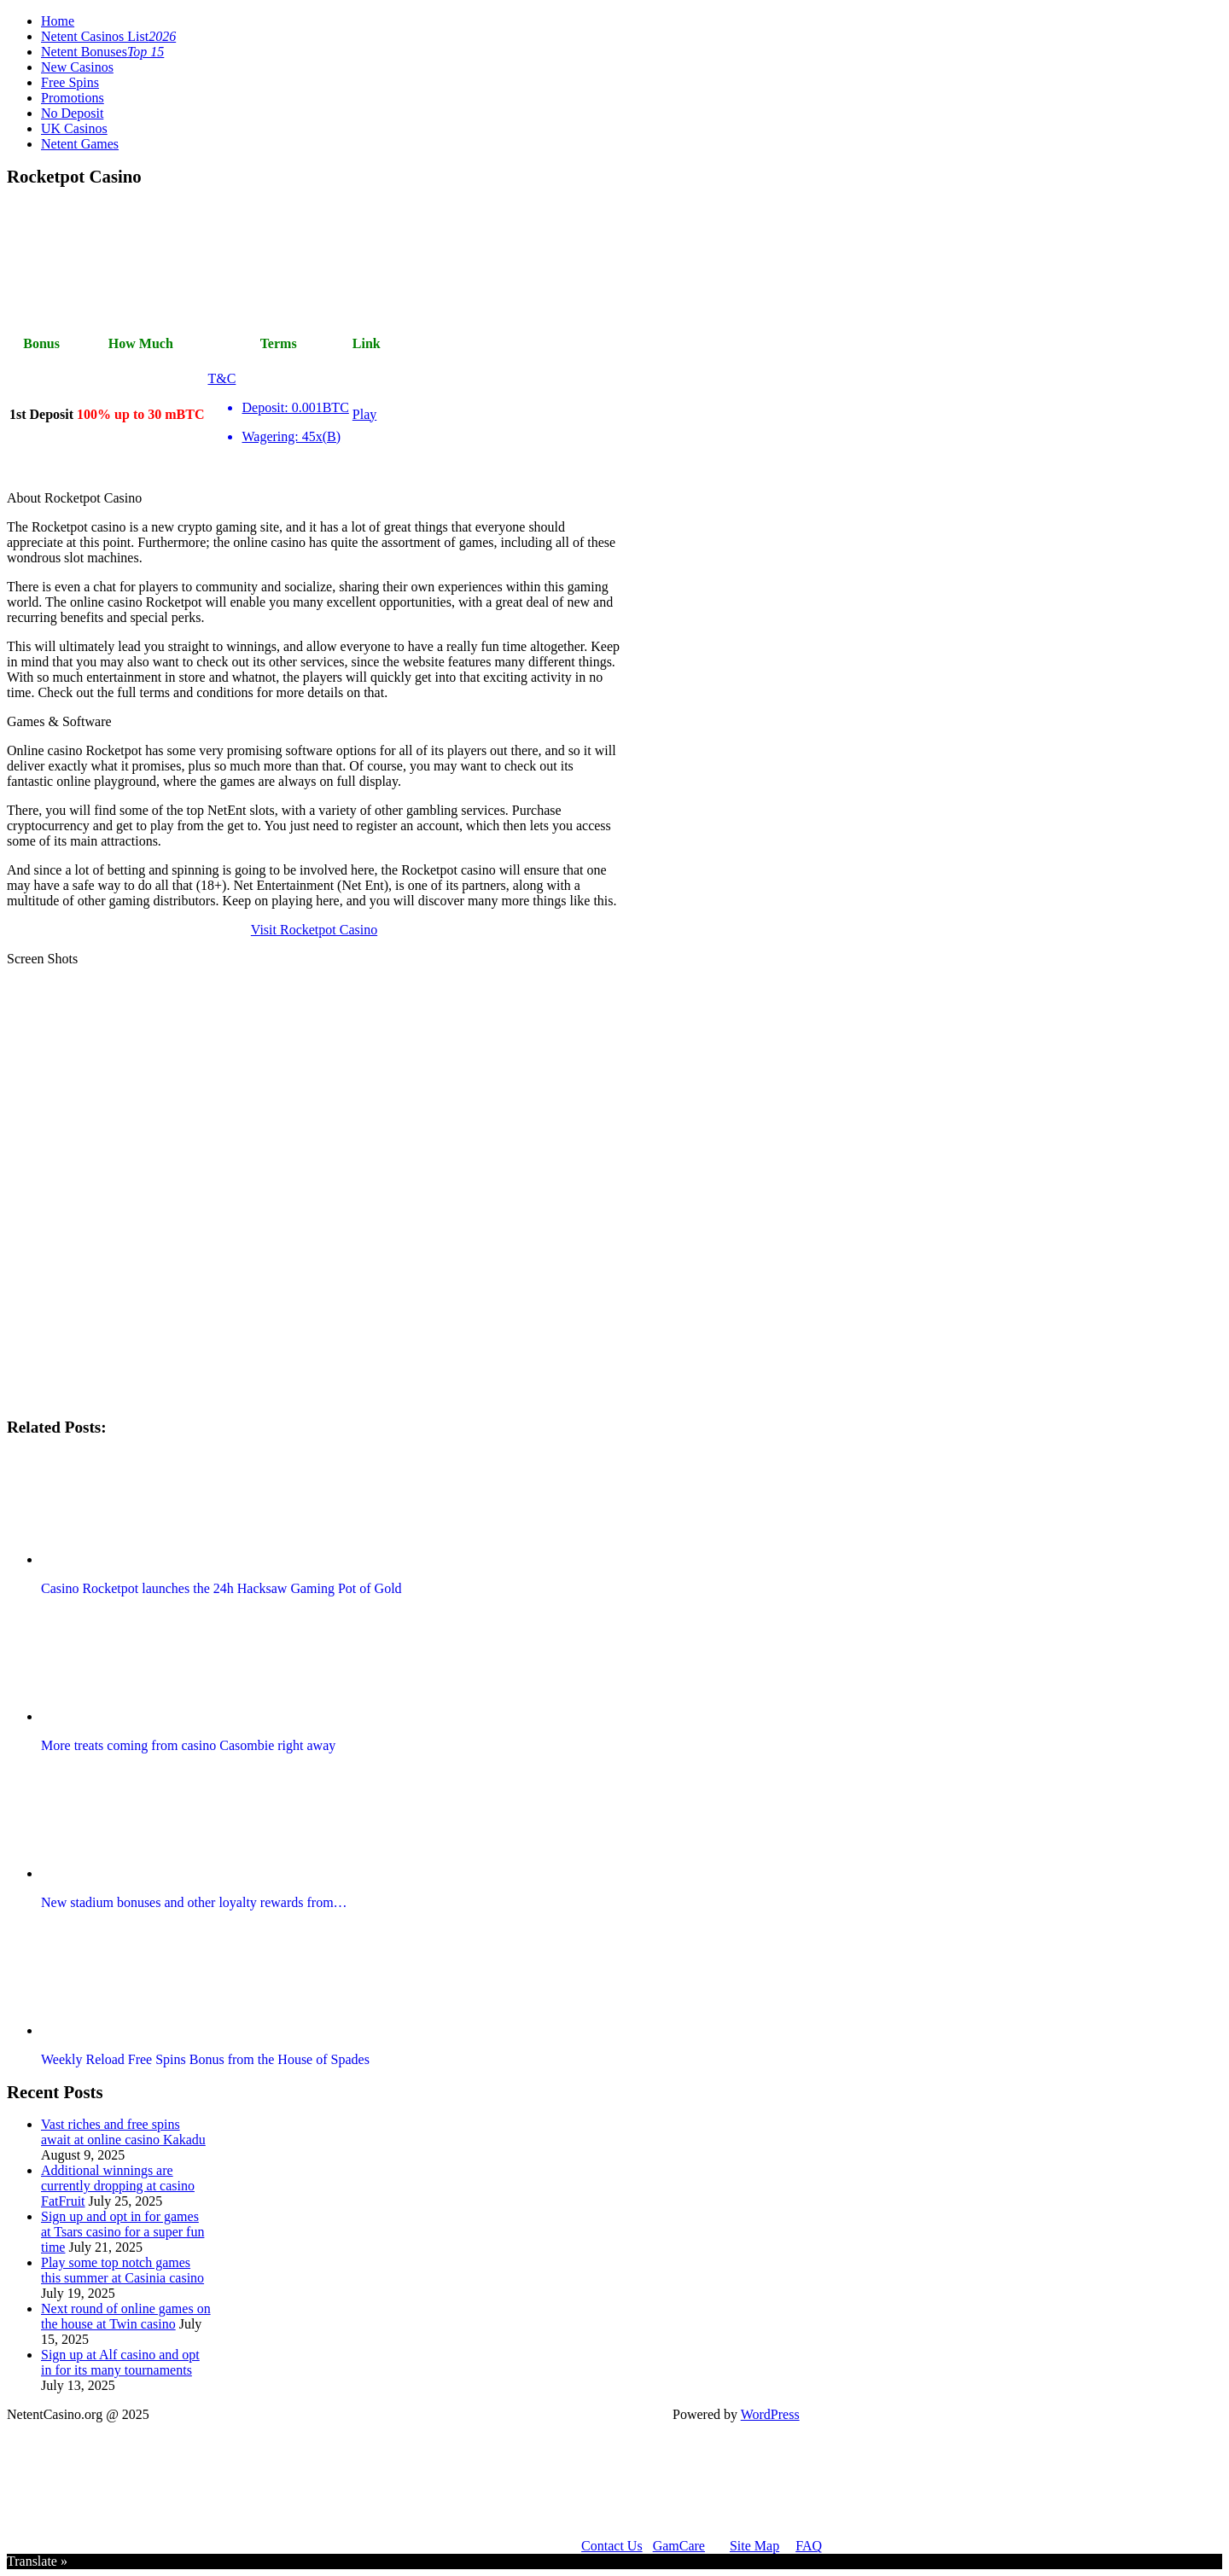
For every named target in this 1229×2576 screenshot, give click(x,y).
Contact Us (612, 2545)
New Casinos (77, 67)
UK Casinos (74, 128)
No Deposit (72, 113)
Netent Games (80, 144)
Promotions (72, 97)
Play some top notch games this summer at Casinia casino (122, 2270)
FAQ (808, 2545)
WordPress (770, 2414)
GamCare (679, 2545)
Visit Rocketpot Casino (314, 929)
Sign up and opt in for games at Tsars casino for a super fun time (122, 2231)
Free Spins (70, 82)
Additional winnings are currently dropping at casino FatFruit (118, 2185)
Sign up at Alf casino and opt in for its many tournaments (120, 2362)
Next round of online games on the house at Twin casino (126, 2316)
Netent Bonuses (102, 51)
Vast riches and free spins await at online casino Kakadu (123, 2132)
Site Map (754, 2545)
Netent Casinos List (108, 36)
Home (57, 21)
